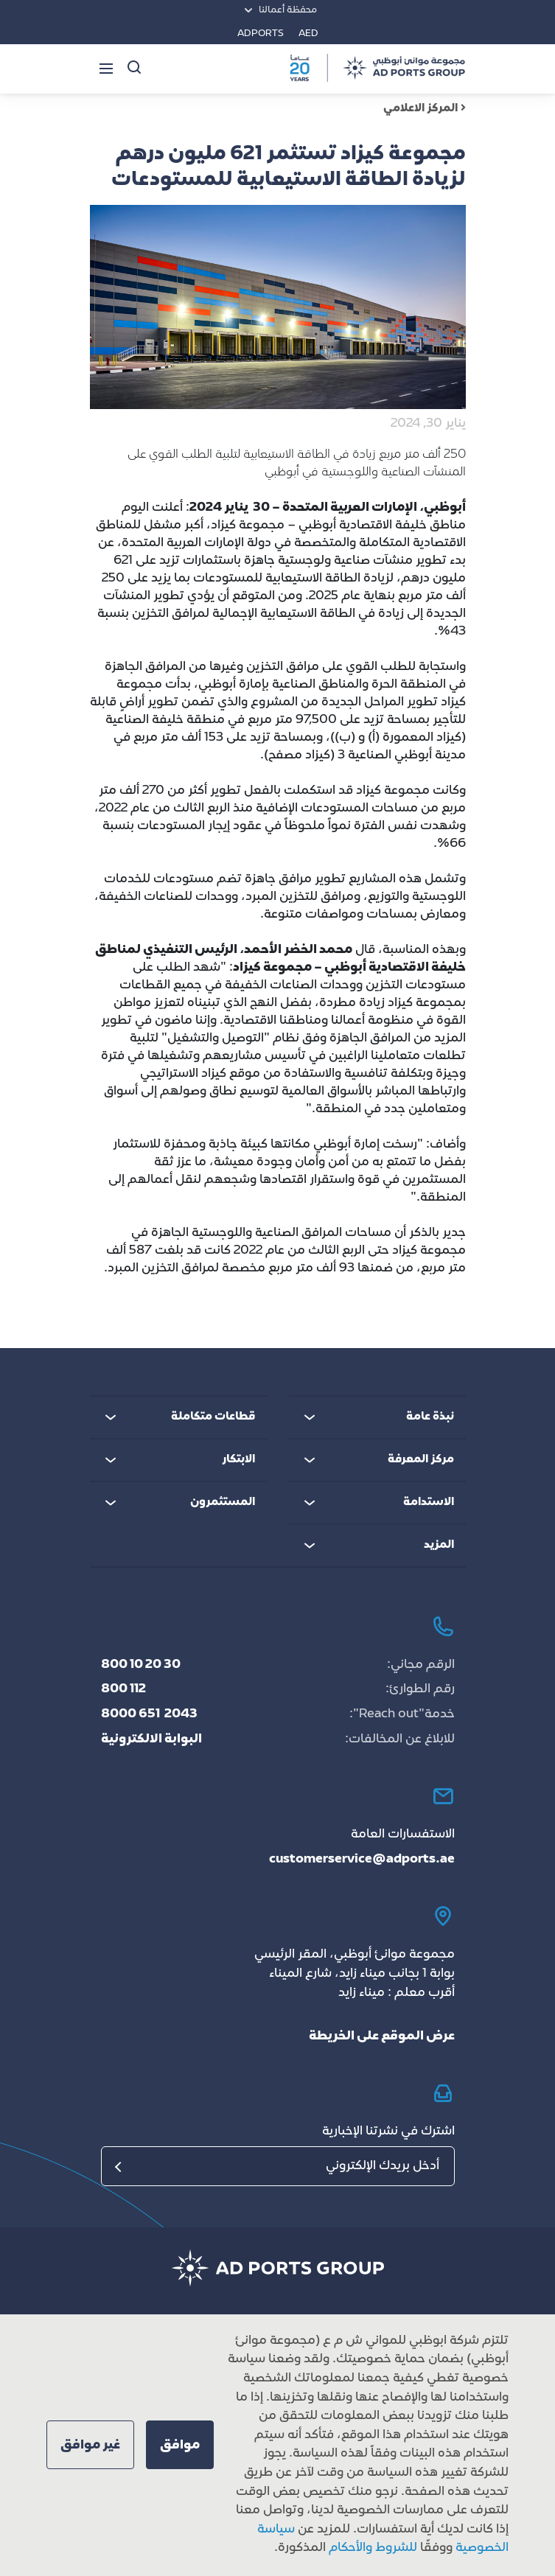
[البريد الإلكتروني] (278, 2166)
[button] (180, 2444)
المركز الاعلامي (424, 108)
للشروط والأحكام (373, 2548)
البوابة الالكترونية (151, 1739)
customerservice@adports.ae (362, 1859)
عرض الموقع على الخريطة (382, 2036)
